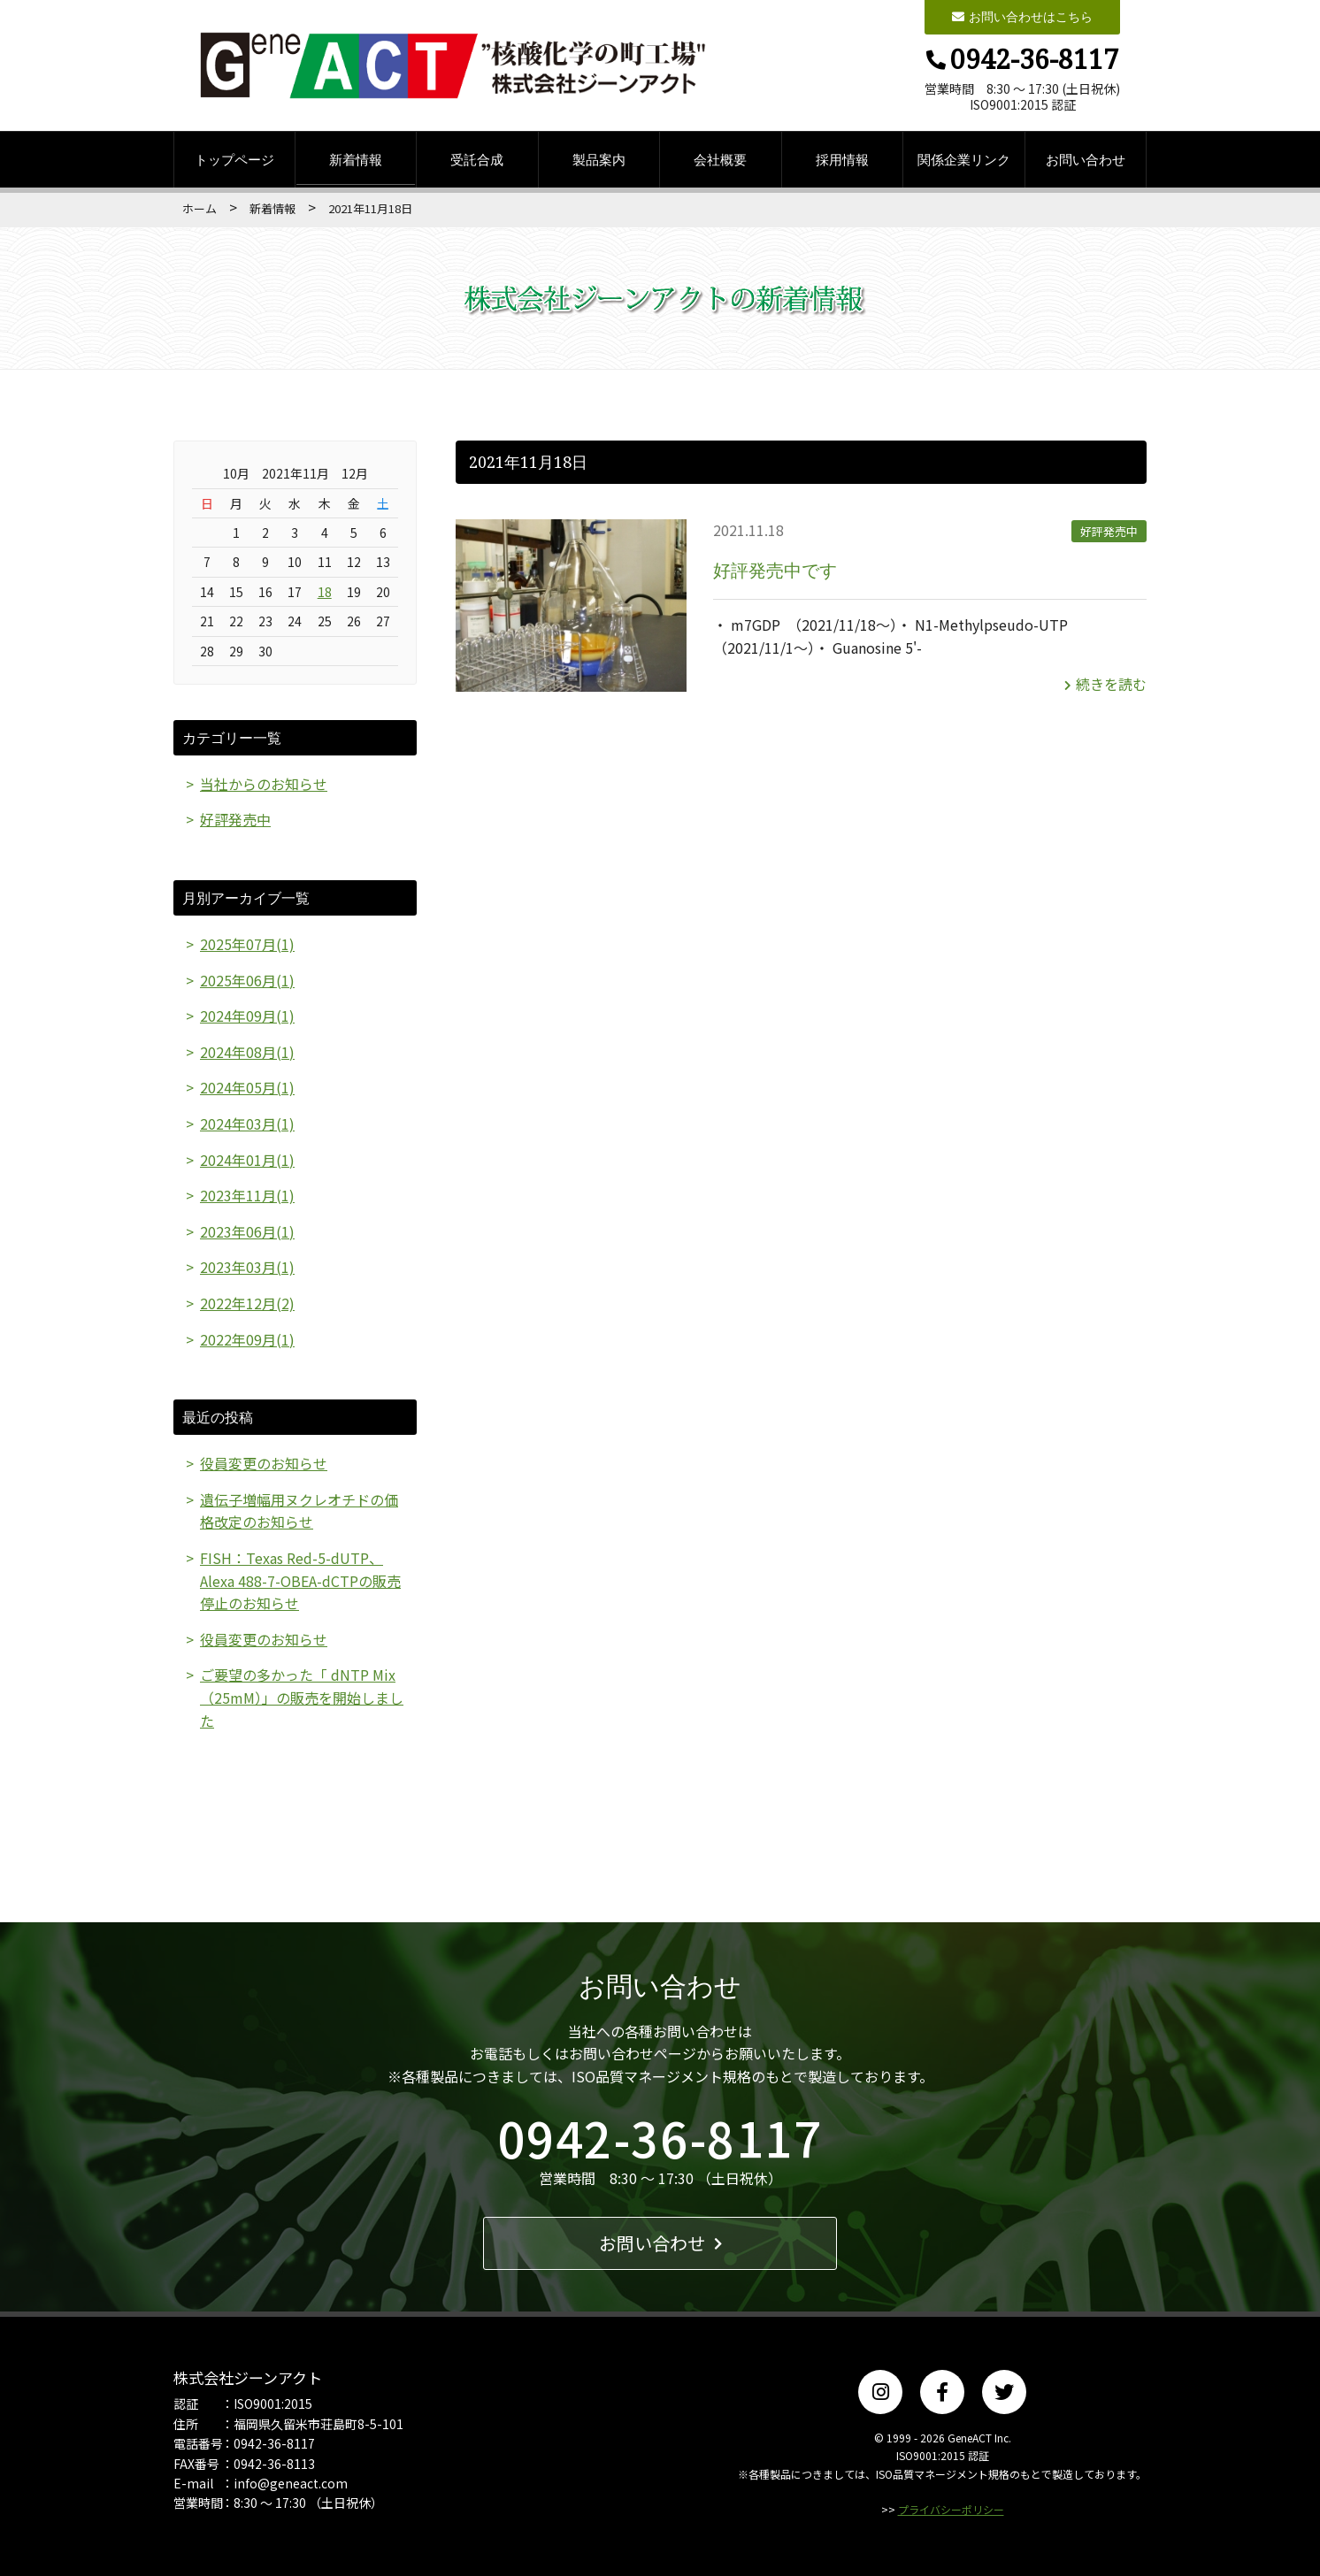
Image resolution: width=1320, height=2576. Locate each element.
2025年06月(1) (247, 980)
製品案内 (598, 159)
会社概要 (720, 159)
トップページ (234, 159)
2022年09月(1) (247, 1339)
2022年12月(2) (247, 1303)
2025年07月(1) (247, 943)
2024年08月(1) (247, 1051)
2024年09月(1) (247, 1015)
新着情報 (355, 159)
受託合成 (476, 159)
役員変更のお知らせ (263, 1463)
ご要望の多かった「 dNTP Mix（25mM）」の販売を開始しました (301, 1697)
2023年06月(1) (247, 1231)
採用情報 (842, 159)
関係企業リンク (963, 159)
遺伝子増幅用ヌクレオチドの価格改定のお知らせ (299, 1511)
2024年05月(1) (247, 1087)
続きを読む (1105, 683)
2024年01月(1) (247, 1159)
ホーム (199, 208)
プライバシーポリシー (951, 2509)
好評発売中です (775, 570)
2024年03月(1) (247, 1123)
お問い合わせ (1085, 159)
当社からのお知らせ (263, 783)
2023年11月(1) (247, 1195)
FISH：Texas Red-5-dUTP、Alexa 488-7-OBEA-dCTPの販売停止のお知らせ (300, 1580)
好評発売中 (1109, 531)
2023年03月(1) (247, 1266)
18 (325, 592)
